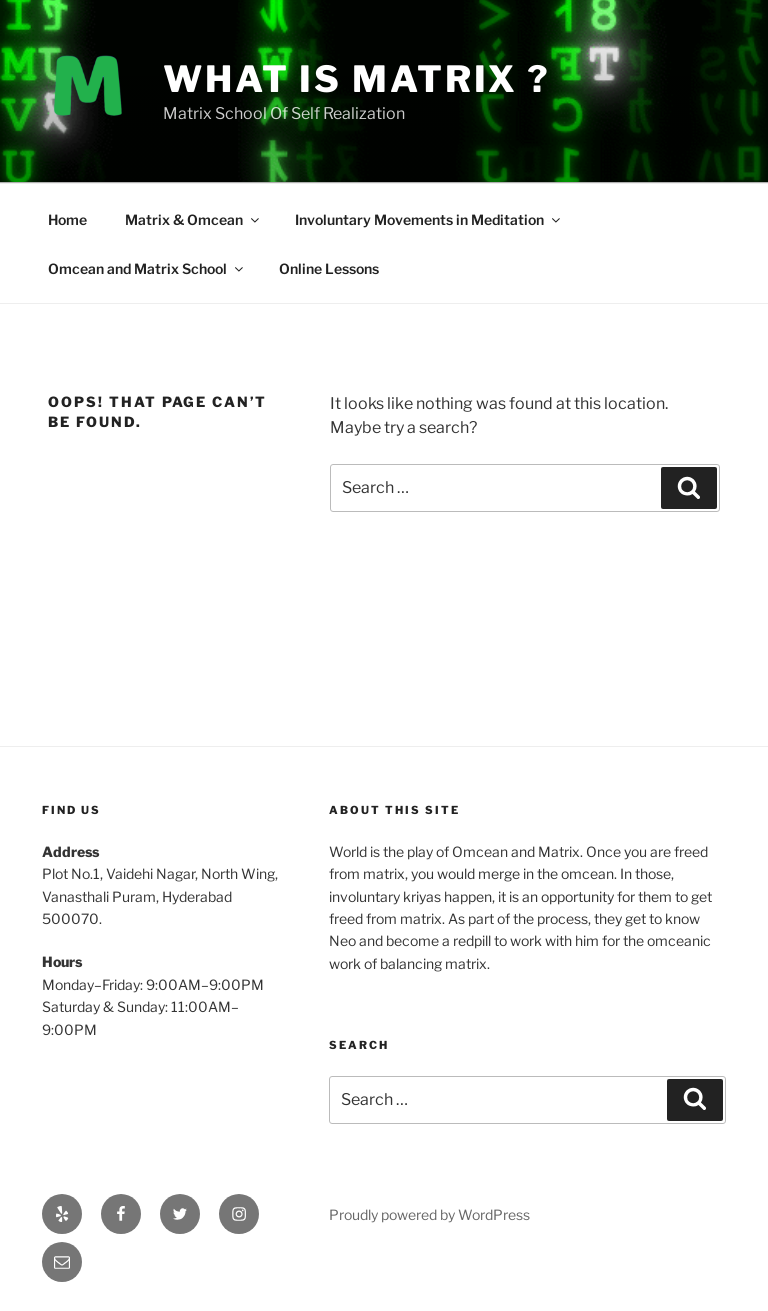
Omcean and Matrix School (147, 268)
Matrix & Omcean (193, 219)
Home (67, 219)
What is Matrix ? (357, 79)
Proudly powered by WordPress (429, 1214)
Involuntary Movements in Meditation (429, 219)
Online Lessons (329, 268)
